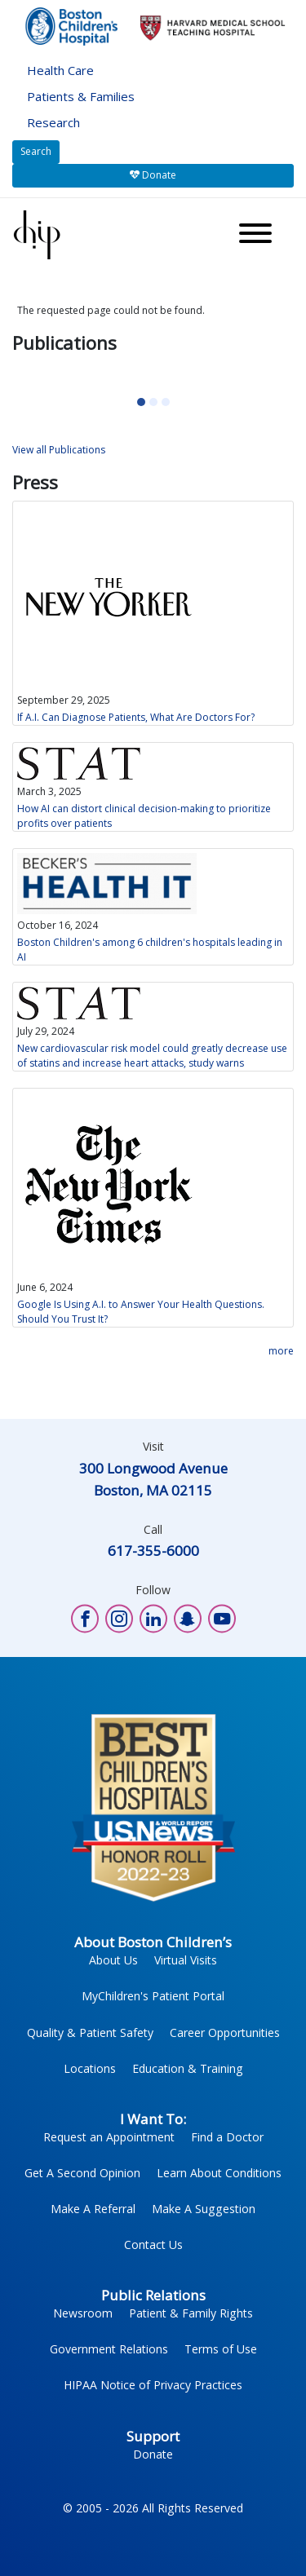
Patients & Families (81, 96)
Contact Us (153, 2244)
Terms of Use (220, 2349)
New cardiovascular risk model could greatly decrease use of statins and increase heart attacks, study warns (152, 1055)
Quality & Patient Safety (90, 2032)
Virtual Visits (185, 1960)
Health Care (60, 70)
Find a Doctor (227, 2137)
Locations (90, 2068)
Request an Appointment (109, 2137)
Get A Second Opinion (82, 2173)
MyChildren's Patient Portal (153, 1996)
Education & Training (187, 2068)
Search (35, 151)
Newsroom (83, 2313)
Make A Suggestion (203, 2208)
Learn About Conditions (219, 2173)
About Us (113, 1960)
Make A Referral (93, 2208)
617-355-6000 (153, 1550)
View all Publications (58, 450)
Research (53, 122)
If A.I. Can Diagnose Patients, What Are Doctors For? (136, 717)
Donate (153, 175)
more (281, 1351)
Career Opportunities (225, 2032)
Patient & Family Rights (191, 2313)
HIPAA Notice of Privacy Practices (153, 2385)
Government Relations (109, 2349)
